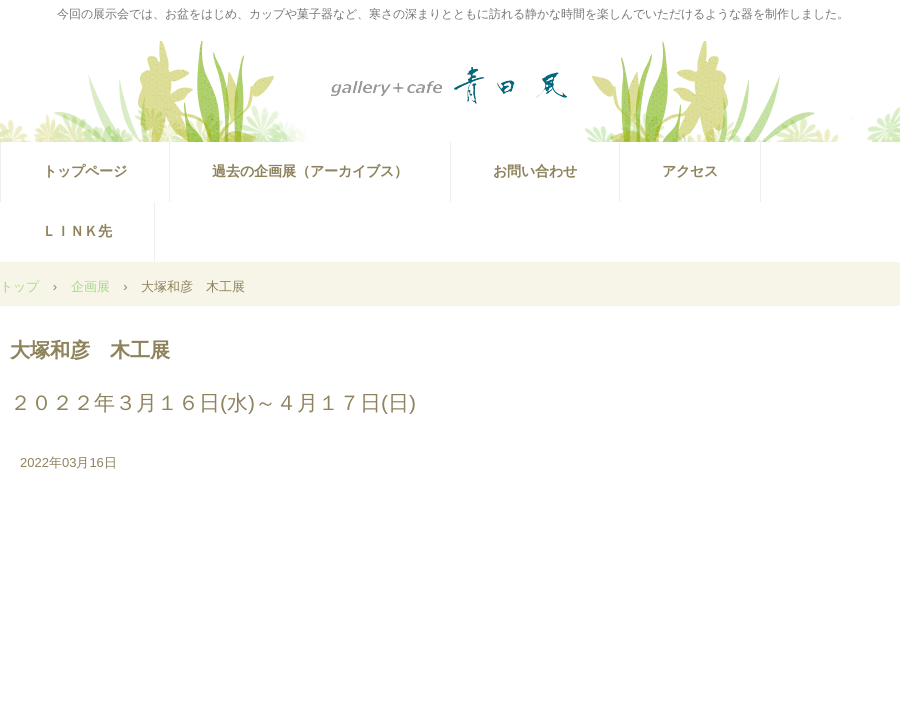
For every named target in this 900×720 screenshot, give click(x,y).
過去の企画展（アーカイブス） (310, 171)
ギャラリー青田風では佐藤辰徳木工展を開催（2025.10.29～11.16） (450, 86)
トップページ (85, 171)
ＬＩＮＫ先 (77, 231)
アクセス (690, 171)
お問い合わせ (535, 171)
